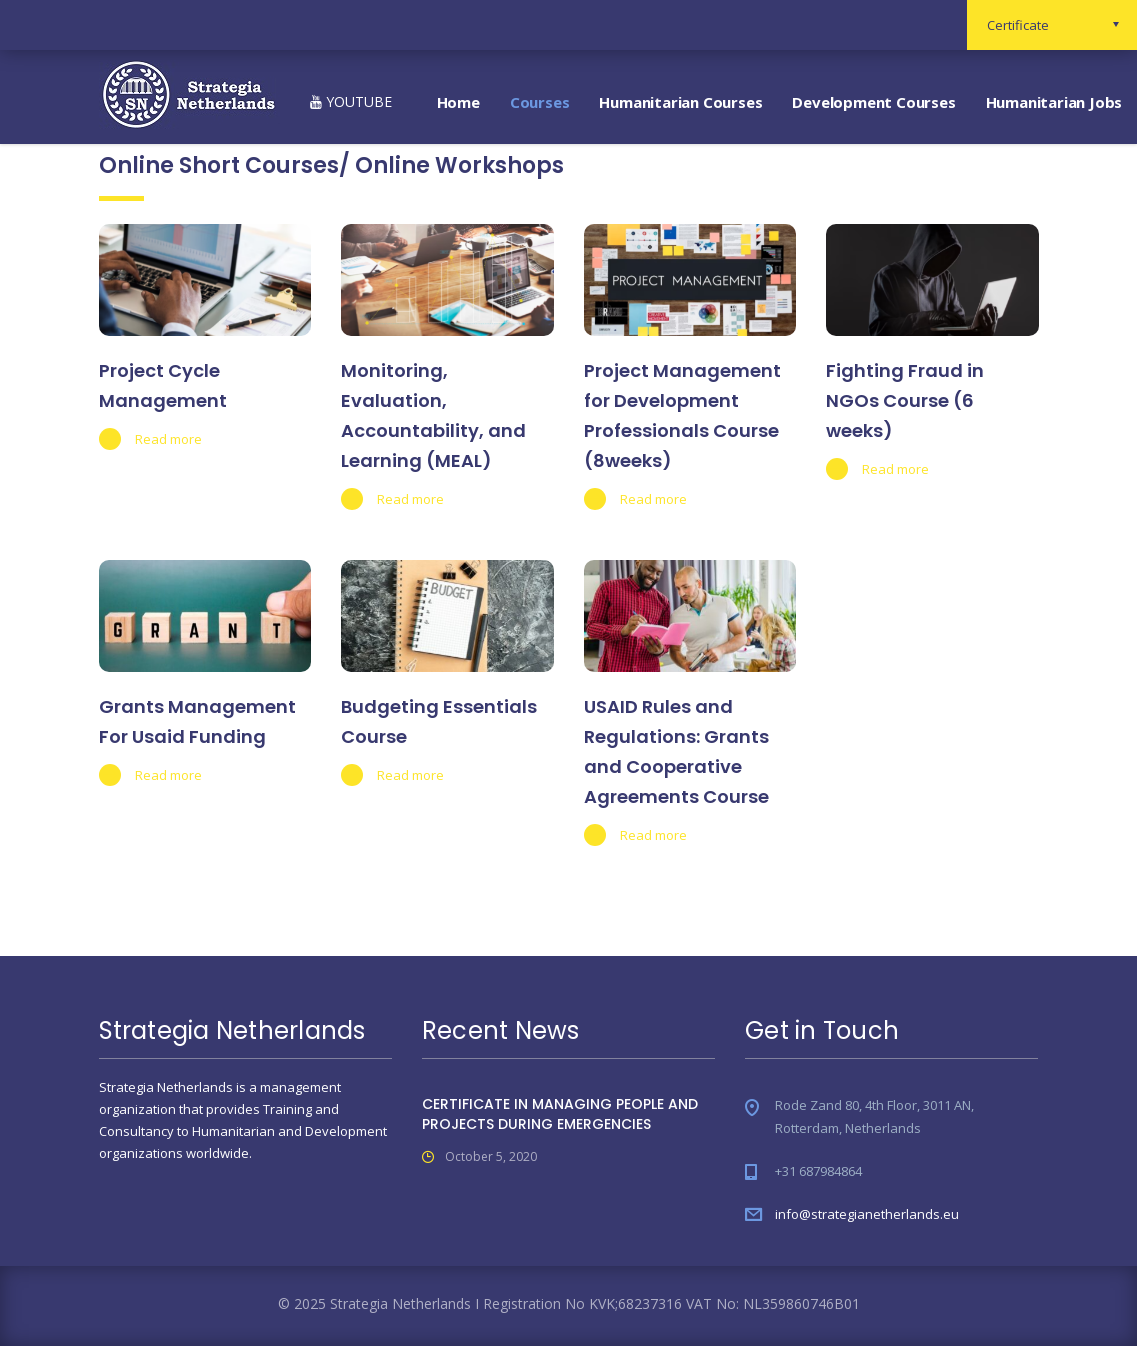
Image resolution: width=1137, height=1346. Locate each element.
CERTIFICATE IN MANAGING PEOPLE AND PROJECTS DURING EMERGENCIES (560, 1114)
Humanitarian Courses (680, 102)
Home (458, 102)
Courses (540, 102)
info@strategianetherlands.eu (867, 1214)
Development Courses (873, 102)
